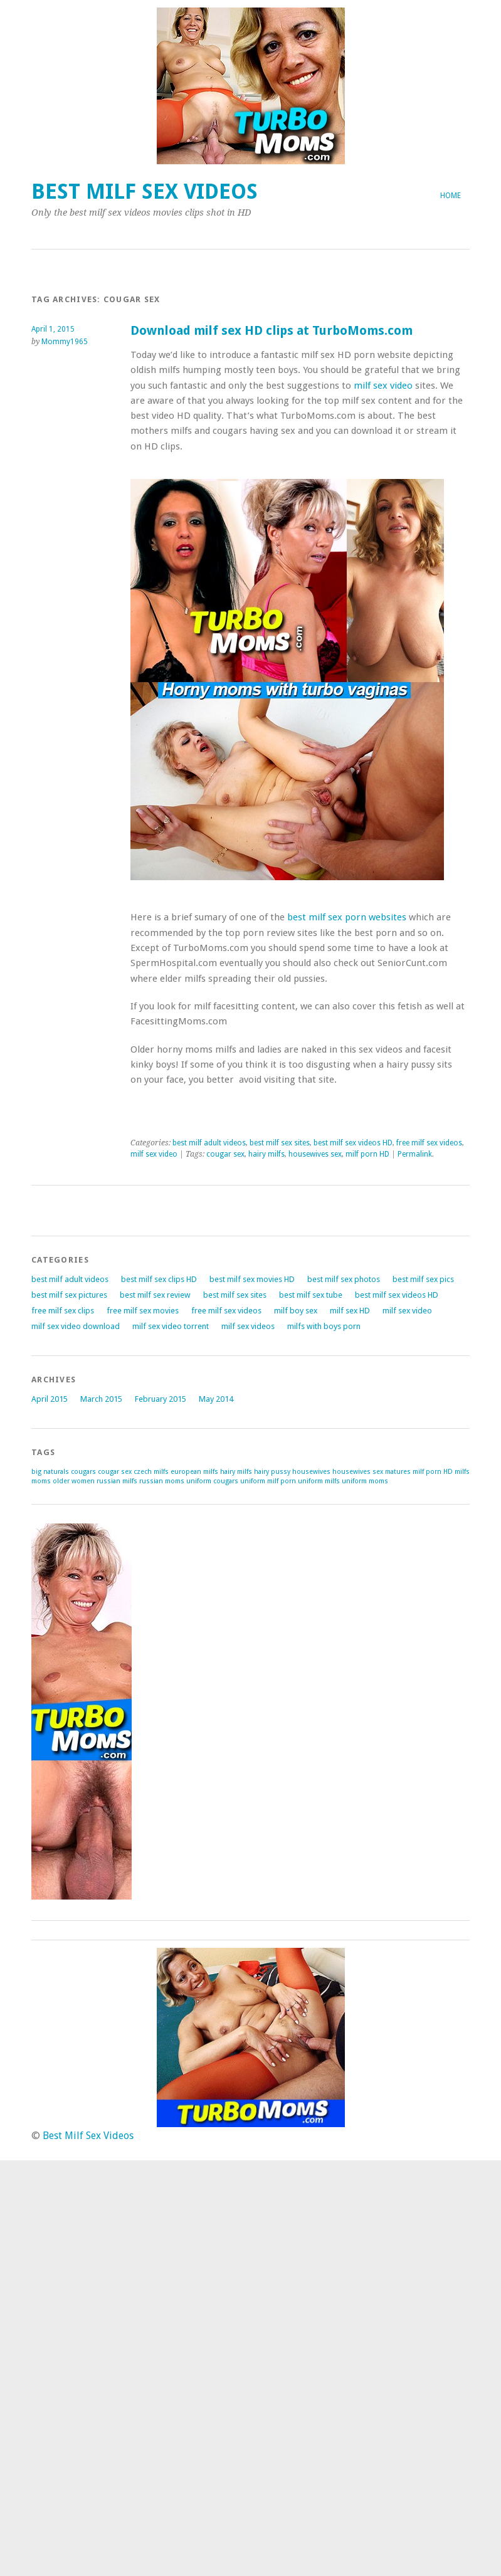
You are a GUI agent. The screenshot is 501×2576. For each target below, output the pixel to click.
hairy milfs (266, 1154)
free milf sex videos (429, 1142)
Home (450, 195)
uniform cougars (212, 1481)
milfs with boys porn (324, 1326)
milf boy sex (295, 1310)
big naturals (50, 1472)
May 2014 (216, 1399)
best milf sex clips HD (159, 1279)
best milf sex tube (310, 1295)
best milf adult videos (209, 1142)
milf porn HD (367, 1154)
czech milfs (151, 1472)
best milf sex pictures (69, 1295)
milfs (462, 1472)
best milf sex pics (423, 1279)
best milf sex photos (343, 1279)
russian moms (161, 1481)
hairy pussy (272, 1472)
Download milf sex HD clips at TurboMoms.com (271, 330)
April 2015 (49, 1399)
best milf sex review (155, 1295)
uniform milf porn (268, 1481)
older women (74, 1481)
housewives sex (315, 1154)
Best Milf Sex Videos (144, 191)
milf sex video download (75, 1326)
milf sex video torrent (170, 1326)
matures (398, 1472)
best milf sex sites (280, 1142)
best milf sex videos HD (353, 1142)
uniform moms (365, 1481)
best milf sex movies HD (252, 1279)
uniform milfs (319, 1481)
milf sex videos (248, 1326)
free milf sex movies (143, 1310)
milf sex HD (350, 1310)
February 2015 (160, 1399)
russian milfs (117, 1481)
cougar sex (225, 1154)
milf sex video (383, 385)
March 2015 (101, 1399)
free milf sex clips (62, 1310)
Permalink (415, 1154)
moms (41, 1481)
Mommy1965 (64, 341)
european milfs (194, 1472)
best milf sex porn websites (346, 917)
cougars (83, 1472)
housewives (311, 1472)
